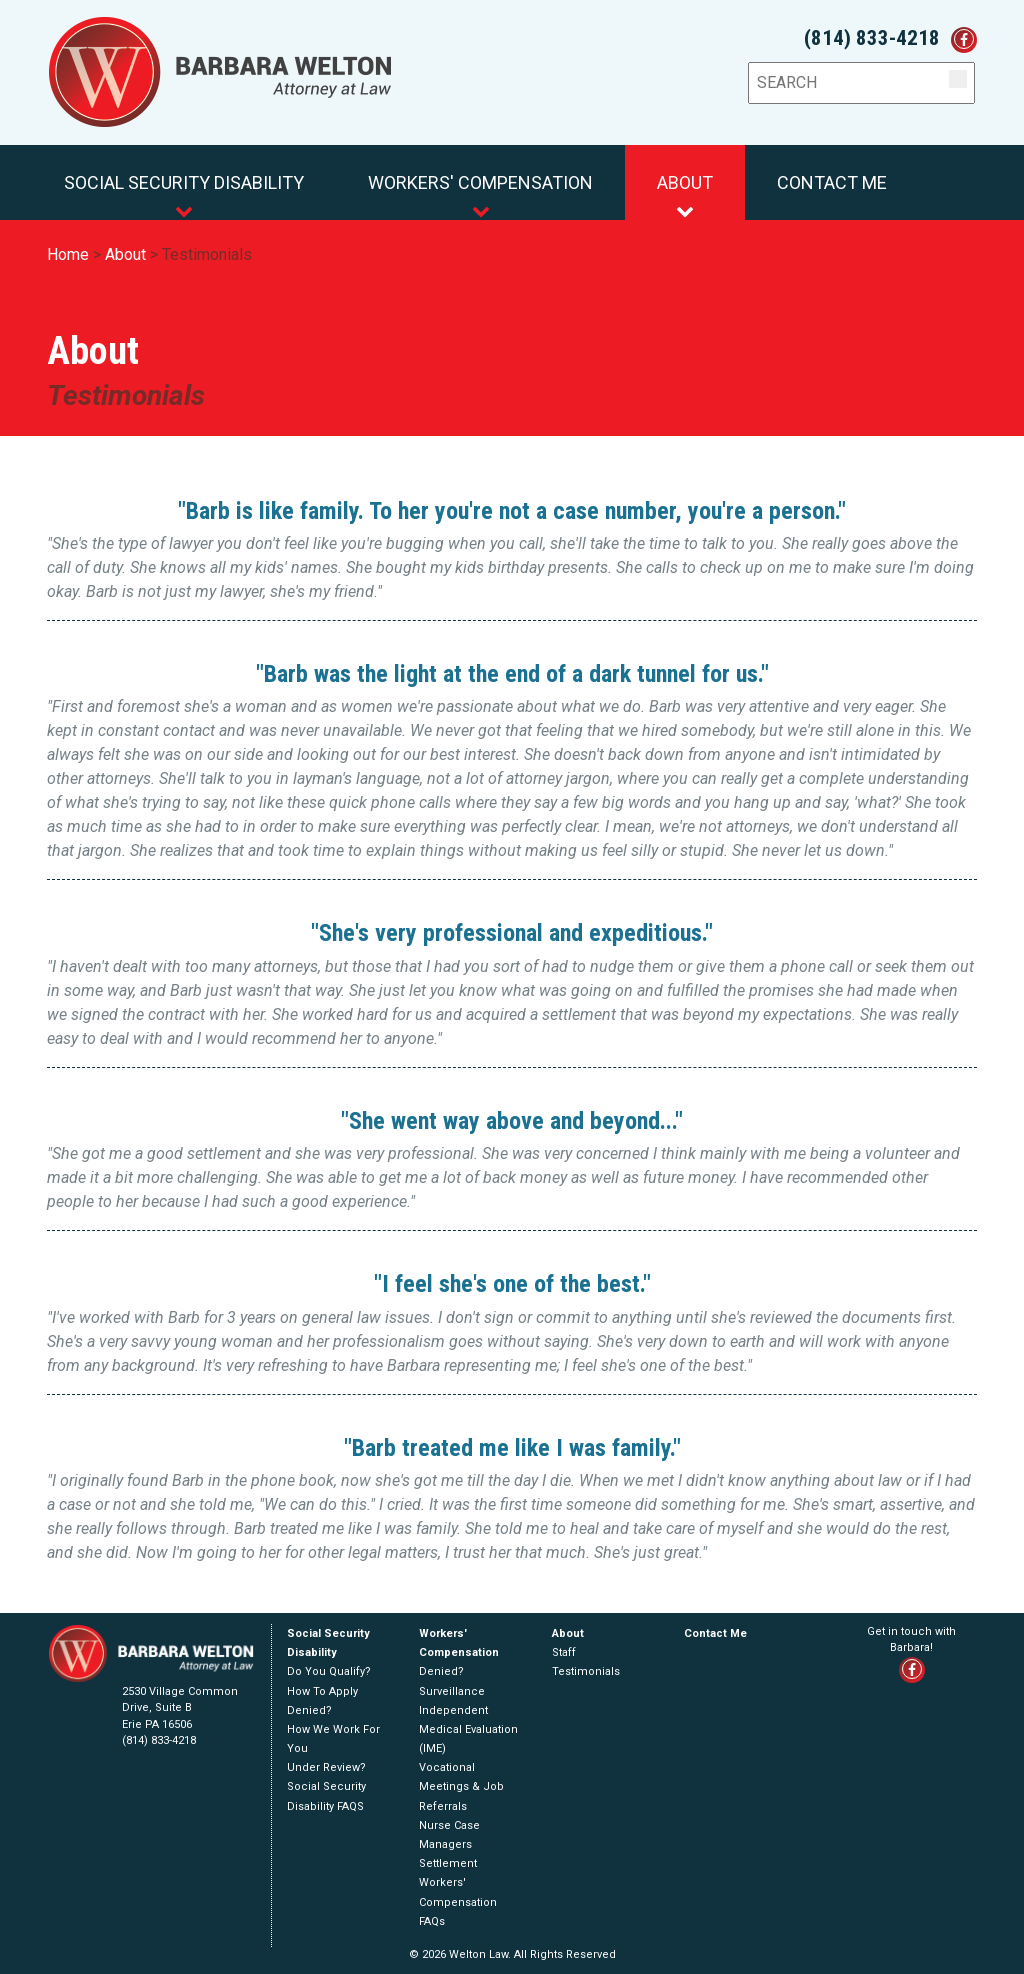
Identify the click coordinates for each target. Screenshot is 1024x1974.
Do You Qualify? (329, 1671)
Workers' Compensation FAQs (458, 1901)
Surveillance (452, 1691)
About (685, 196)
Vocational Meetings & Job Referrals (461, 1786)
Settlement (448, 1863)
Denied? (309, 1710)
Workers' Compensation (480, 196)
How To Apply (322, 1691)
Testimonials (207, 254)
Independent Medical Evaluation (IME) (468, 1729)
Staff (564, 1652)
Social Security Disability (184, 196)
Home (68, 254)
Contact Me (832, 182)
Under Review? (326, 1767)
